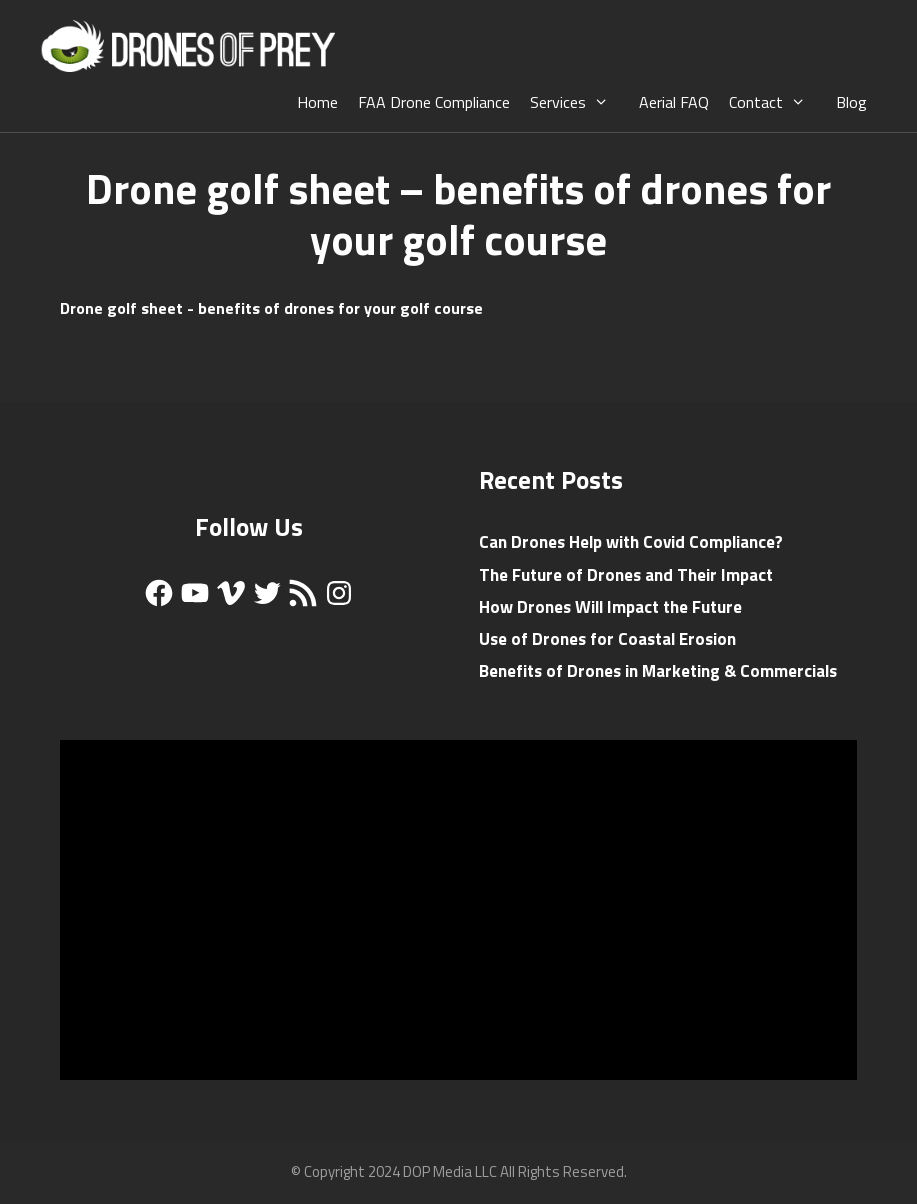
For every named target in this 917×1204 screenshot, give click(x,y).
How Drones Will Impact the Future (610, 607)
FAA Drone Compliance (434, 102)
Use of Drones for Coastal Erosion (607, 639)
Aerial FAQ (674, 102)
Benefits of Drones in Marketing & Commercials (658, 671)
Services (579, 102)
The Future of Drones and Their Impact (626, 575)
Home (317, 102)
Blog (851, 102)
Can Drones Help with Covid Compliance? (631, 542)
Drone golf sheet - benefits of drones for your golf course (271, 308)
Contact (777, 102)
